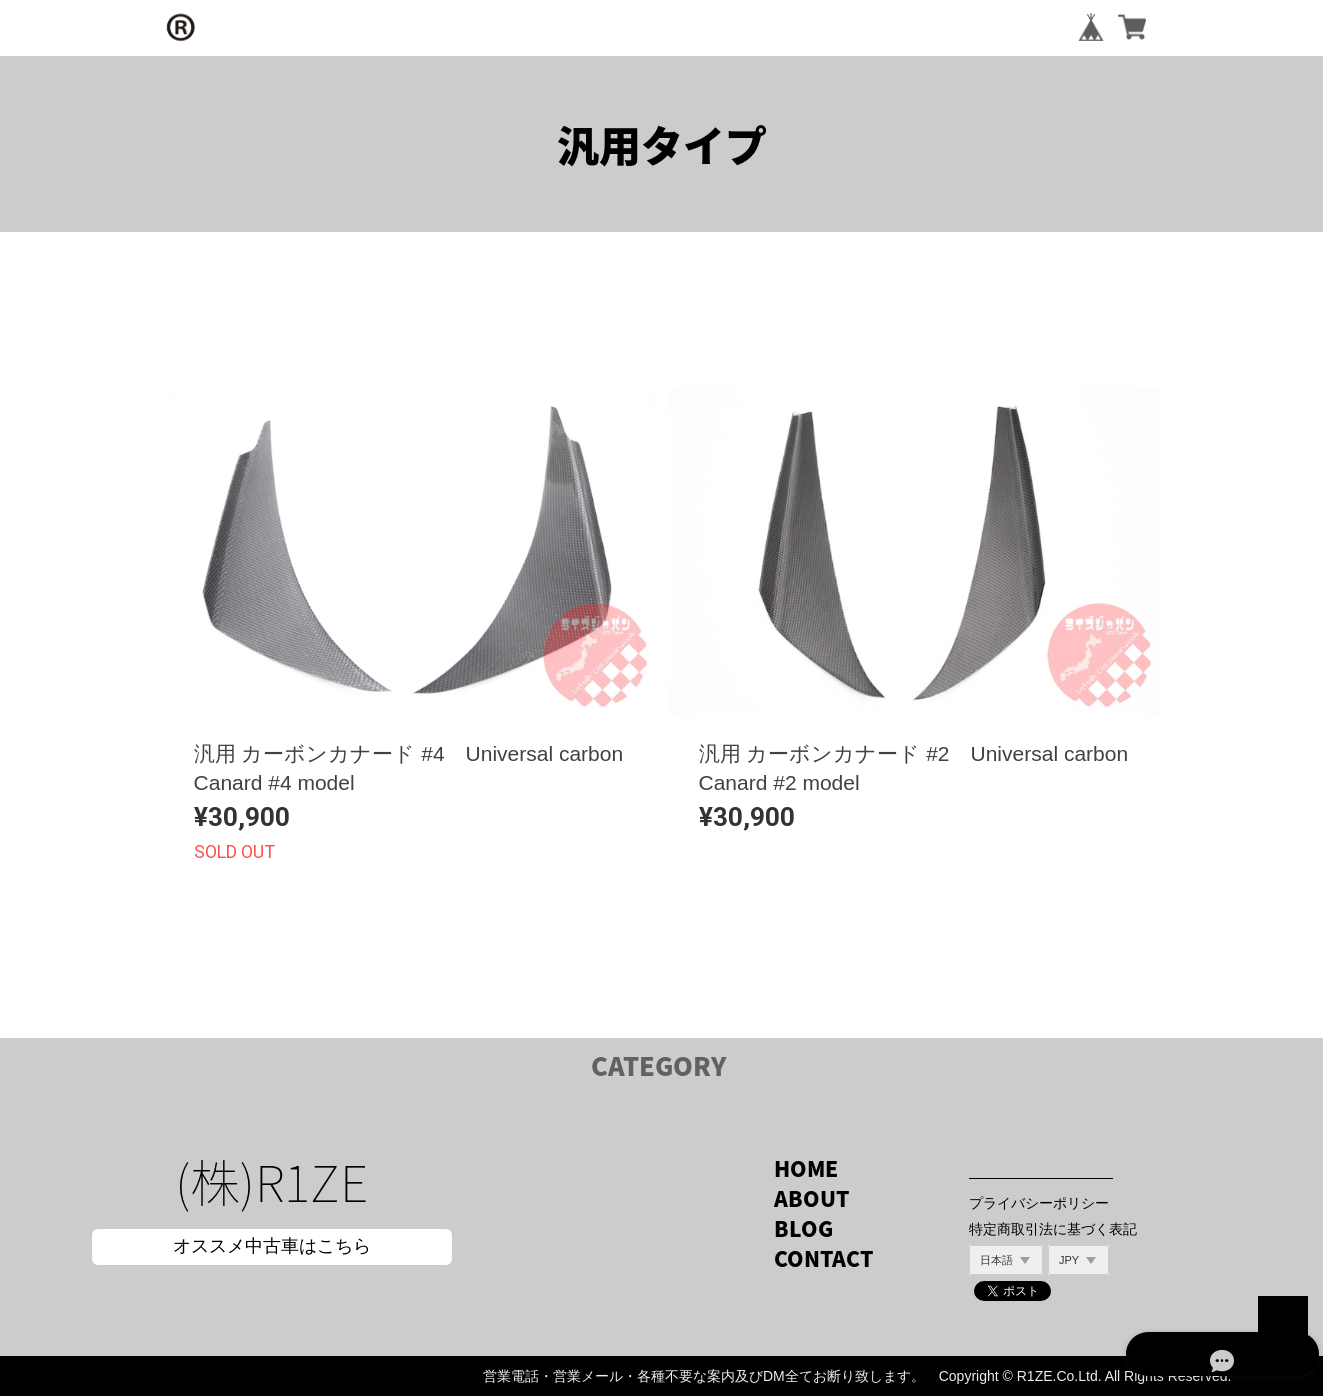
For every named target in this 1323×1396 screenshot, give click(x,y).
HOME (806, 1168)
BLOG (803, 1228)
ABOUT (811, 1198)
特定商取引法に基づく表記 (1053, 1229)
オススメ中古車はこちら (272, 1246)
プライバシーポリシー (1039, 1203)
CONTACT (823, 1258)
